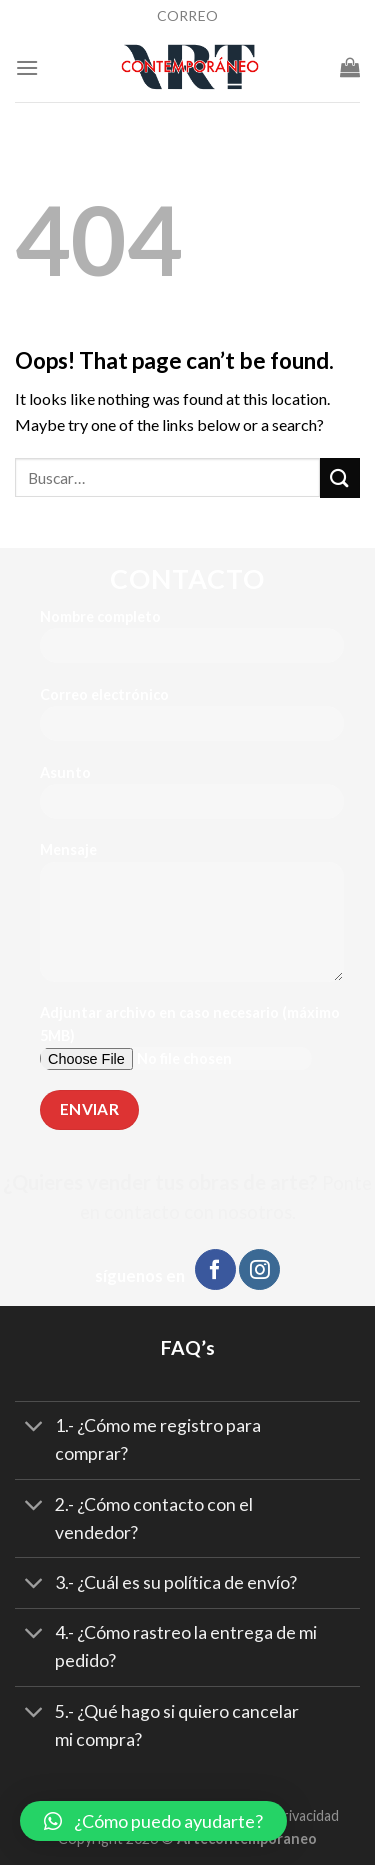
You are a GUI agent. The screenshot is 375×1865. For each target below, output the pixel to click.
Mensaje (192, 918)
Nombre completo (192, 642)
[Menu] (27, 67)
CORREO (188, 15)
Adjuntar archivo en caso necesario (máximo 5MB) (192, 1044)
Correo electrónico (192, 720)
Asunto (192, 798)
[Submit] (340, 477)
